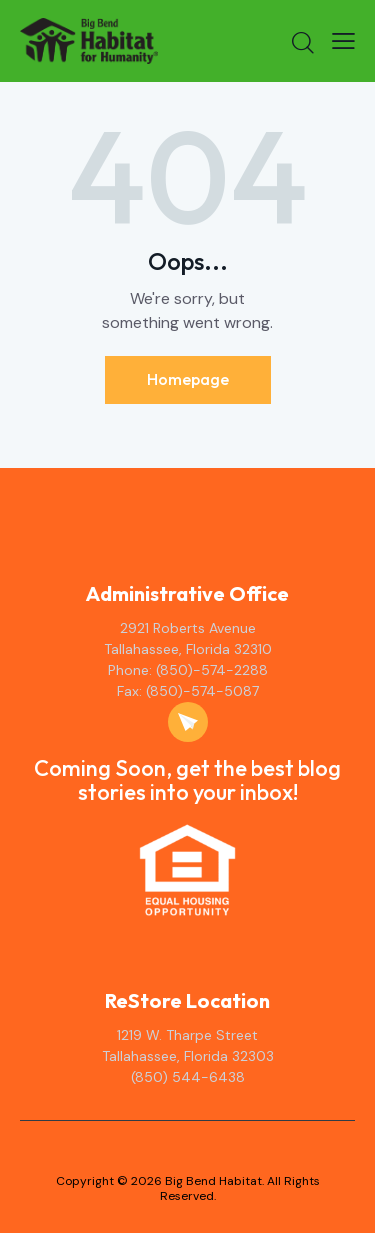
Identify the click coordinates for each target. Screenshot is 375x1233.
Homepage (188, 379)
